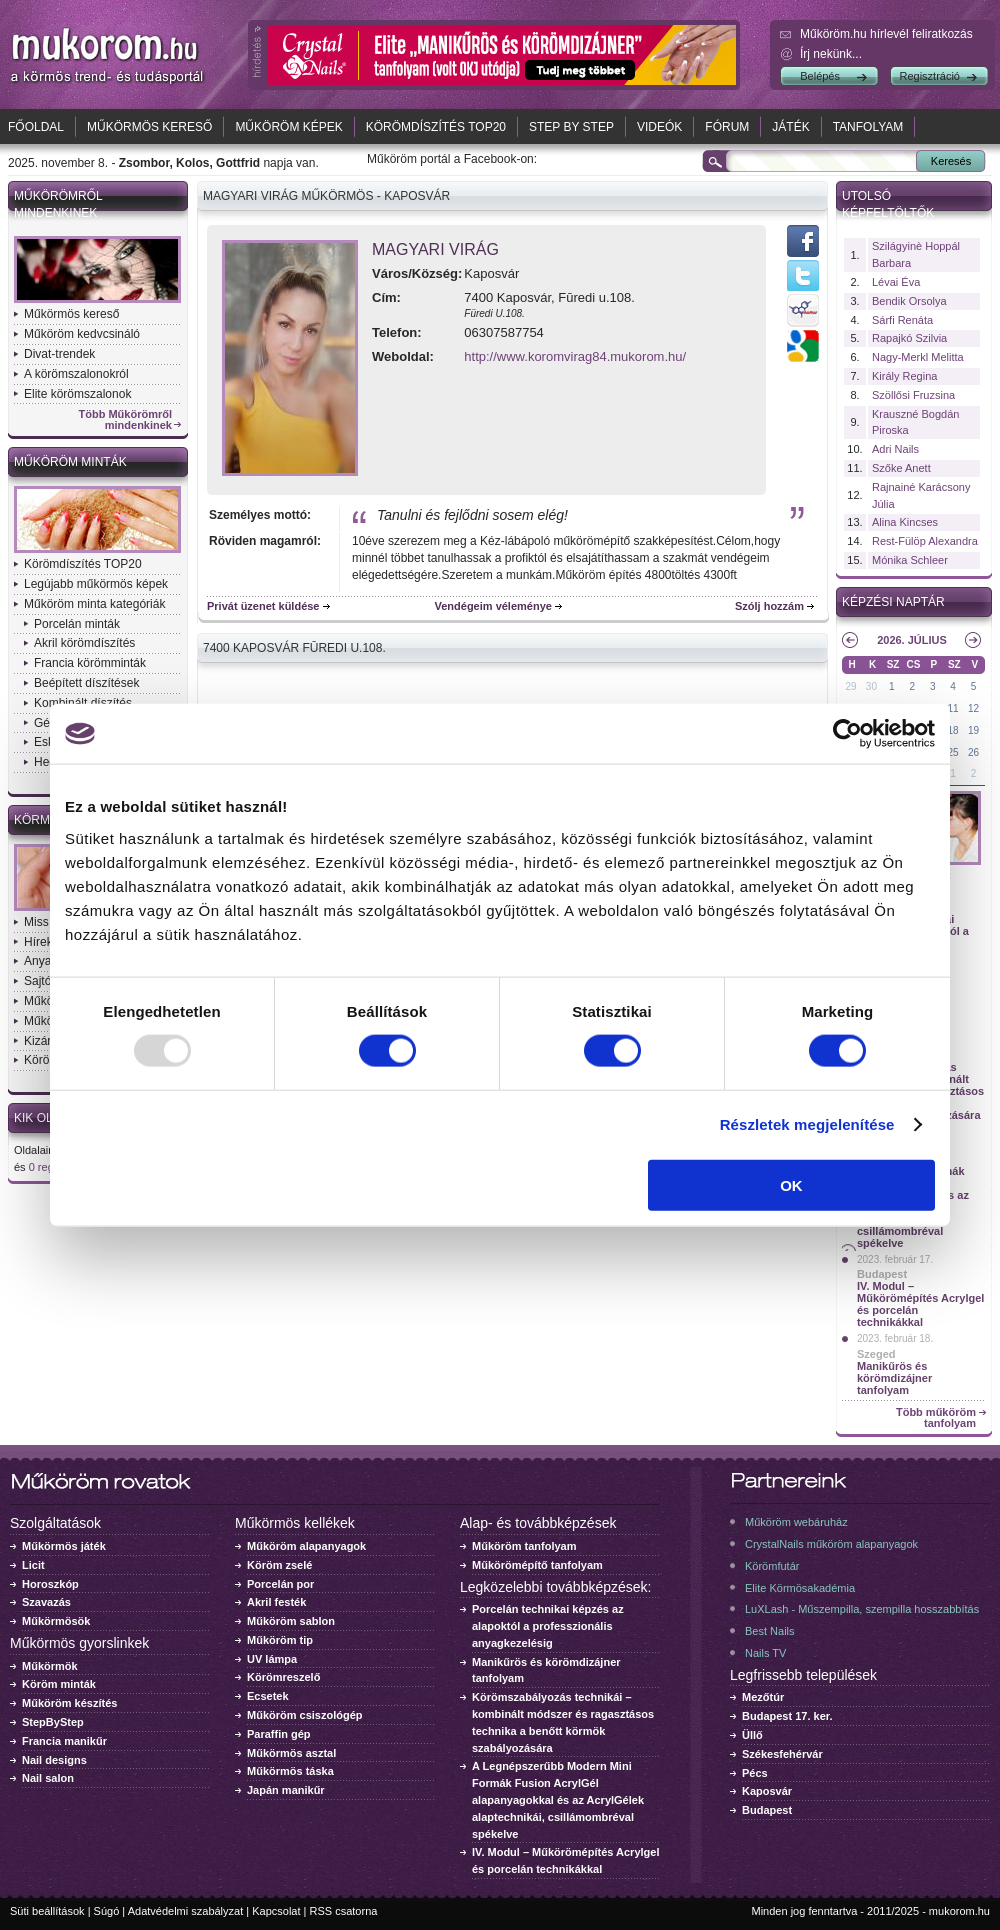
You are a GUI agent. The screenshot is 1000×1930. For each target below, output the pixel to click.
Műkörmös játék (64, 1546)
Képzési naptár (893, 602)
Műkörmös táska (290, 1771)
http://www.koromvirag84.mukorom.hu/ (575, 356)
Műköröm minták (70, 462)
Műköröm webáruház (796, 1522)
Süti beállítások (47, 1911)
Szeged (876, 1354)
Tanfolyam (868, 127)
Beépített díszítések (86, 683)
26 (973, 752)
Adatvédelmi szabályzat (186, 1911)
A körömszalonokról (76, 374)
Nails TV (765, 1653)
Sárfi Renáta (902, 320)
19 (973, 730)
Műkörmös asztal (291, 1753)
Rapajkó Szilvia (909, 338)
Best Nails (770, 1631)
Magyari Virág (435, 249)
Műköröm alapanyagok (306, 1546)
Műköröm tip (280, 1640)
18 (953, 730)
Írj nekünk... (831, 54)
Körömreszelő (283, 1677)
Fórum (727, 127)
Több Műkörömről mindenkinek (126, 420)
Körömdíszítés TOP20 (436, 127)
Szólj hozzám (769, 606)
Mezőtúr (763, 1697)
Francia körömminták (90, 663)
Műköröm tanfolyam (524, 1546)
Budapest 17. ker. (787, 1716)
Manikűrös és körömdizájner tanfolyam (894, 1378)
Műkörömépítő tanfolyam (537, 1565)
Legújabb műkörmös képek (96, 584)
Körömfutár (772, 1566)
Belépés (820, 76)
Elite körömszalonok (77, 394)
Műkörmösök (56, 1621)
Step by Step (571, 127)
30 (871, 686)
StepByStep (53, 1722)
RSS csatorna (344, 1911)
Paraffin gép (279, 1734)
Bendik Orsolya (909, 301)
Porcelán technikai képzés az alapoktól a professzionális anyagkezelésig (548, 1626)
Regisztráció (929, 76)
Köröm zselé (279, 1565)
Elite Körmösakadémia (800, 1588)
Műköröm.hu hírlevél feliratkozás (886, 34)
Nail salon (48, 1778)
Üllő (752, 1735)
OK (791, 1184)
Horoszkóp (50, 1584)
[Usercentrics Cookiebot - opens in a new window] (847, 734)
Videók (659, 127)
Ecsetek (268, 1696)
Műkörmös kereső (149, 127)
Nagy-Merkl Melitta (918, 357)
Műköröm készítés (69, 1703)
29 (850, 686)
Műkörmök (50, 1666)
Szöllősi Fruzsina (913, 395)
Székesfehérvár (782, 1754)
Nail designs (54, 1760)
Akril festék (276, 1602)
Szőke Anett (901, 468)
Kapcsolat (276, 1911)
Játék (790, 127)
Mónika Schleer (910, 560)
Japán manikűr (286, 1790)
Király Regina (904, 376)
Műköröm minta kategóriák (94, 604)
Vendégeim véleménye (493, 606)
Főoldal (36, 127)
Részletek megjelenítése (807, 1124)
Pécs (755, 1773)
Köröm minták (59, 1684)
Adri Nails (895, 449)
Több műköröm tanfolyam (936, 1418)
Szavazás (46, 1602)
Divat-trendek (59, 354)
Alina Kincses (905, 522)
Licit (33, 1565)
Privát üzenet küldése (263, 606)
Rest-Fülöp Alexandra (925, 541)
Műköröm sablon (291, 1621)
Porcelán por (280, 1584)
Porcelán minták (77, 624)
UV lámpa (272, 1659)
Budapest (882, 1274)
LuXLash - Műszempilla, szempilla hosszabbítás (862, 1609)
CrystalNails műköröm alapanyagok (831, 1544)
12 (973, 708)
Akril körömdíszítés (84, 643)
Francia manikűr (64, 1741)
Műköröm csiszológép (305, 1715)
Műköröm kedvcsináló (82, 334)
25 (953, 752)
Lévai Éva (896, 282)
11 (953, 708)
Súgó (107, 1911)
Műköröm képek (288, 127)
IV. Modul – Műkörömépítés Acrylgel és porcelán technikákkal (920, 1304)
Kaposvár (767, 1791)
